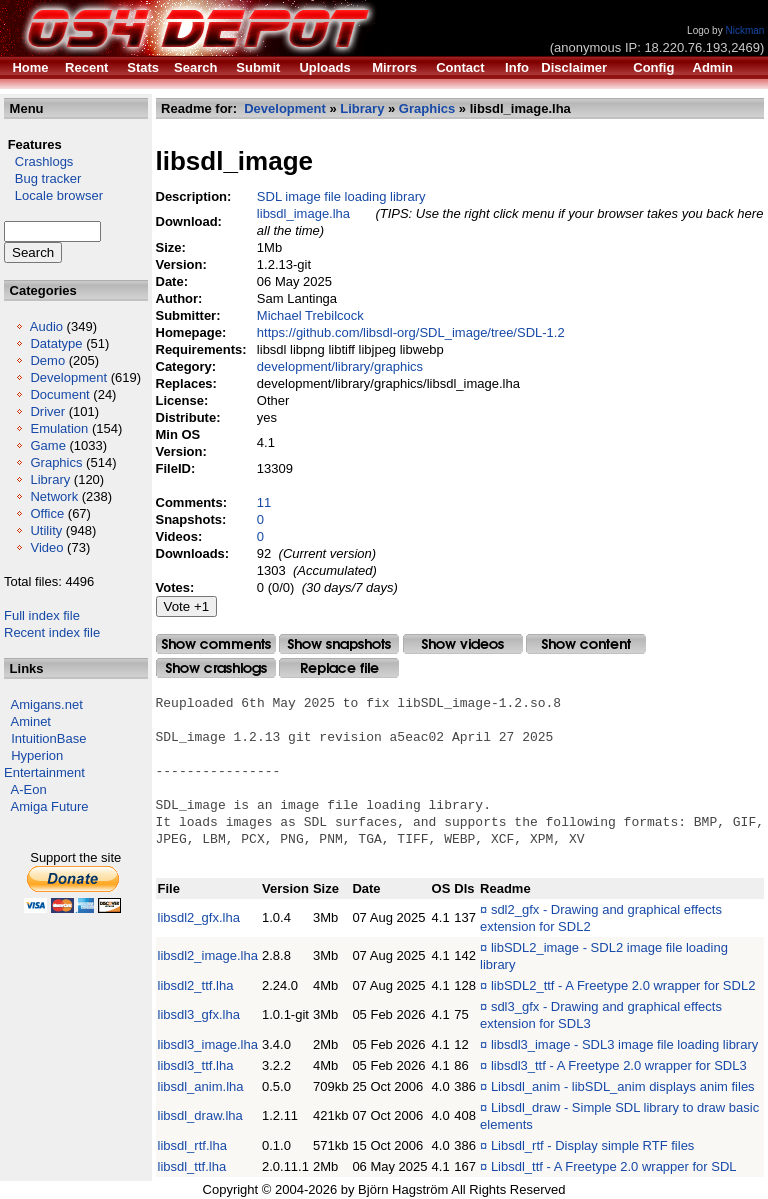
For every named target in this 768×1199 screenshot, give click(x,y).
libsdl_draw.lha (200, 1115)
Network (54, 496)
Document (59, 394)
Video (46, 547)
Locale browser (53, 195)
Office (47, 513)
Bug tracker (42, 178)
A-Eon (29, 789)
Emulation (59, 428)
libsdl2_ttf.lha (196, 985)
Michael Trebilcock (310, 315)
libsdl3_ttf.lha (196, 1065)
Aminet (31, 721)
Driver (47, 411)
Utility (46, 530)
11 (264, 502)
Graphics (56, 462)
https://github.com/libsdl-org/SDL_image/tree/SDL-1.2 (411, 332)
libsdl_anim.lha (201, 1086)
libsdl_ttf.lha (192, 1166)
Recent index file (52, 632)
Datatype (56, 343)
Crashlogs (38, 161)
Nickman (744, 30)
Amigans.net (47, 704)
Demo (47, 360)
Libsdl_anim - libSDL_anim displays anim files (623, 1086)
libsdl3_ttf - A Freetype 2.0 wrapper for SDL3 (619, 1065)
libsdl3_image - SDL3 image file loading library (624, 1044)
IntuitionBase (48, 738)
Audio (46, 326)
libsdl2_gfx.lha (199, 917)
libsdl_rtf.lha (192, 1145)
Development (68, 377)
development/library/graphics (340, 366)
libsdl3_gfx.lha (199, 1014)
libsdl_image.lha (303, 213)
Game (47, 445)
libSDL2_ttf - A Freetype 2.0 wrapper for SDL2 (623, 985)
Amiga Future (50, 806)
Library (50, 479)
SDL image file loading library (341, 196)
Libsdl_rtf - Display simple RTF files (592, 1145)
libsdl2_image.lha (208, 955)
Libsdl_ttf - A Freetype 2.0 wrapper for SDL (614, 1166)
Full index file (42, 615)
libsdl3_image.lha (208, 1044)
